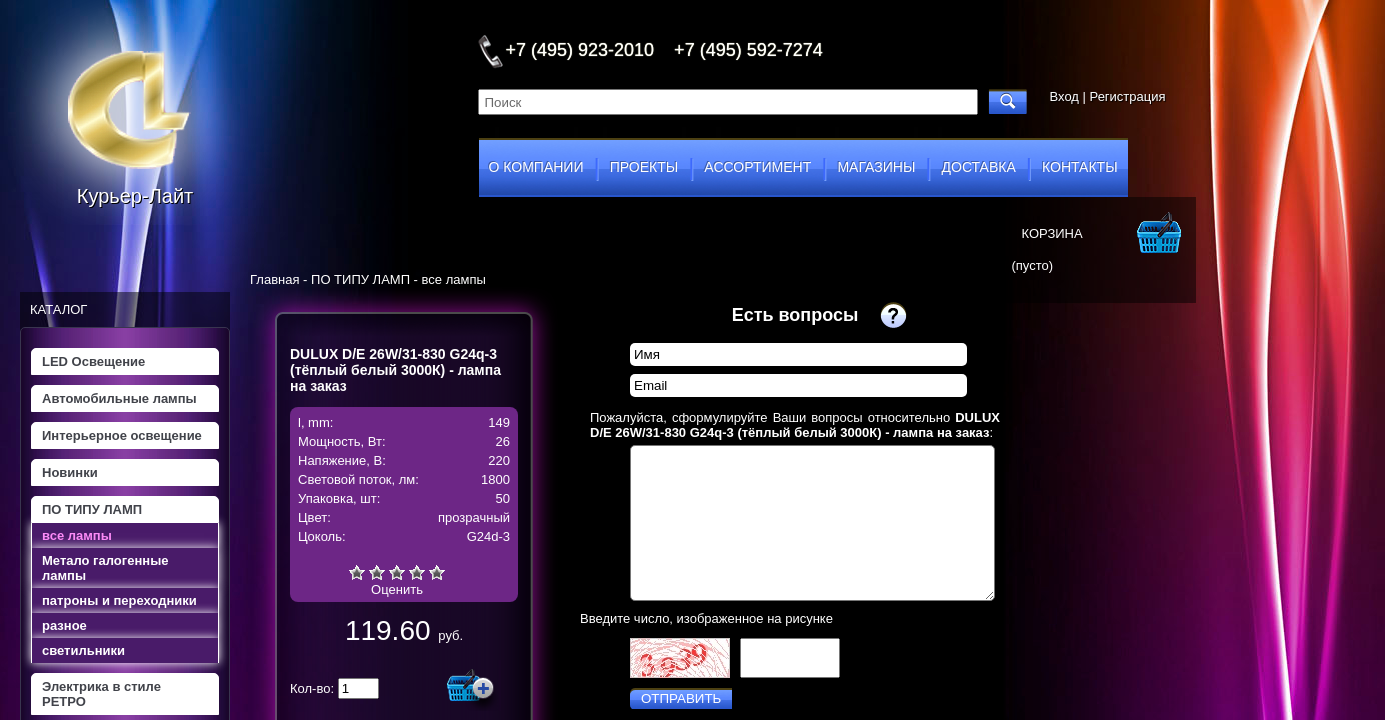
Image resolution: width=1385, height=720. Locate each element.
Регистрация (1128, 96)
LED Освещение (93, 361)
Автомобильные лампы (119, 398)
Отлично (437, 572)
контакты (1080, 167)
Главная (274, 279)
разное (64, 625)
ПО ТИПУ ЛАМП (92, 509)
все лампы (77, 535)
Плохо (377, 572)
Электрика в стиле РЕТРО (101, 694)
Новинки (70, 472)
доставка (979, 167)
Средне (397, 572)
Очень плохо (357, 572)
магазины (876, 167)
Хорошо (417, 572)
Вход (1064, 96)
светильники (83, 650)
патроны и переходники (119, 600)
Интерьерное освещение (122, 435)
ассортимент (757, 167)
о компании (536, 167)
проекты (644, 167)
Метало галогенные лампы (105, 568)
